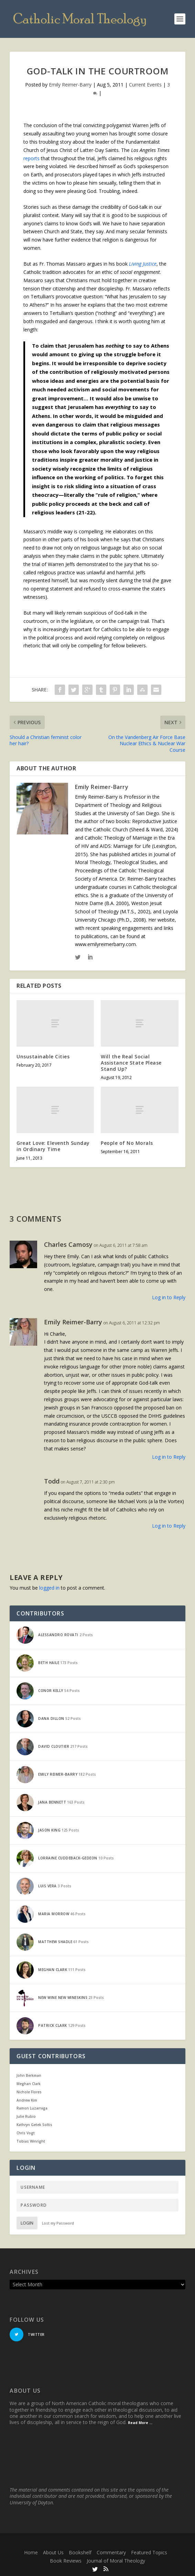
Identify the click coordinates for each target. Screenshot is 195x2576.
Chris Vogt (26, 2133)
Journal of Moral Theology (116, 2560)
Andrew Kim (27, 2100)
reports (31, 158)
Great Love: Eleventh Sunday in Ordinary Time (53, 1146)
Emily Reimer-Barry (70, 84)
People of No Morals (127, 1143)
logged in (49, 1587)
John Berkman (29, 2075)
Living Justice (142, 263)
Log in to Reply (168, 1297)
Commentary (111, 2552)
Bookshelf (80, 2552)
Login (27, 2223)
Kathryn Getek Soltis (34, 2124)
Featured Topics (149, 2552)
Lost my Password (58, 2223)
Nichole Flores (29, 2092)
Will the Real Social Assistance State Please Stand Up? (131, 1062)
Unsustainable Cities (43, 1056)
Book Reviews (66, 2560)
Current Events (145, 84)
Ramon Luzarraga (32, 2108)
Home (31, 2552)
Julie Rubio (26, 2116)
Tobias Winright (31, 2141)
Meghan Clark (29, 2083)
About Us (53, 2552)
